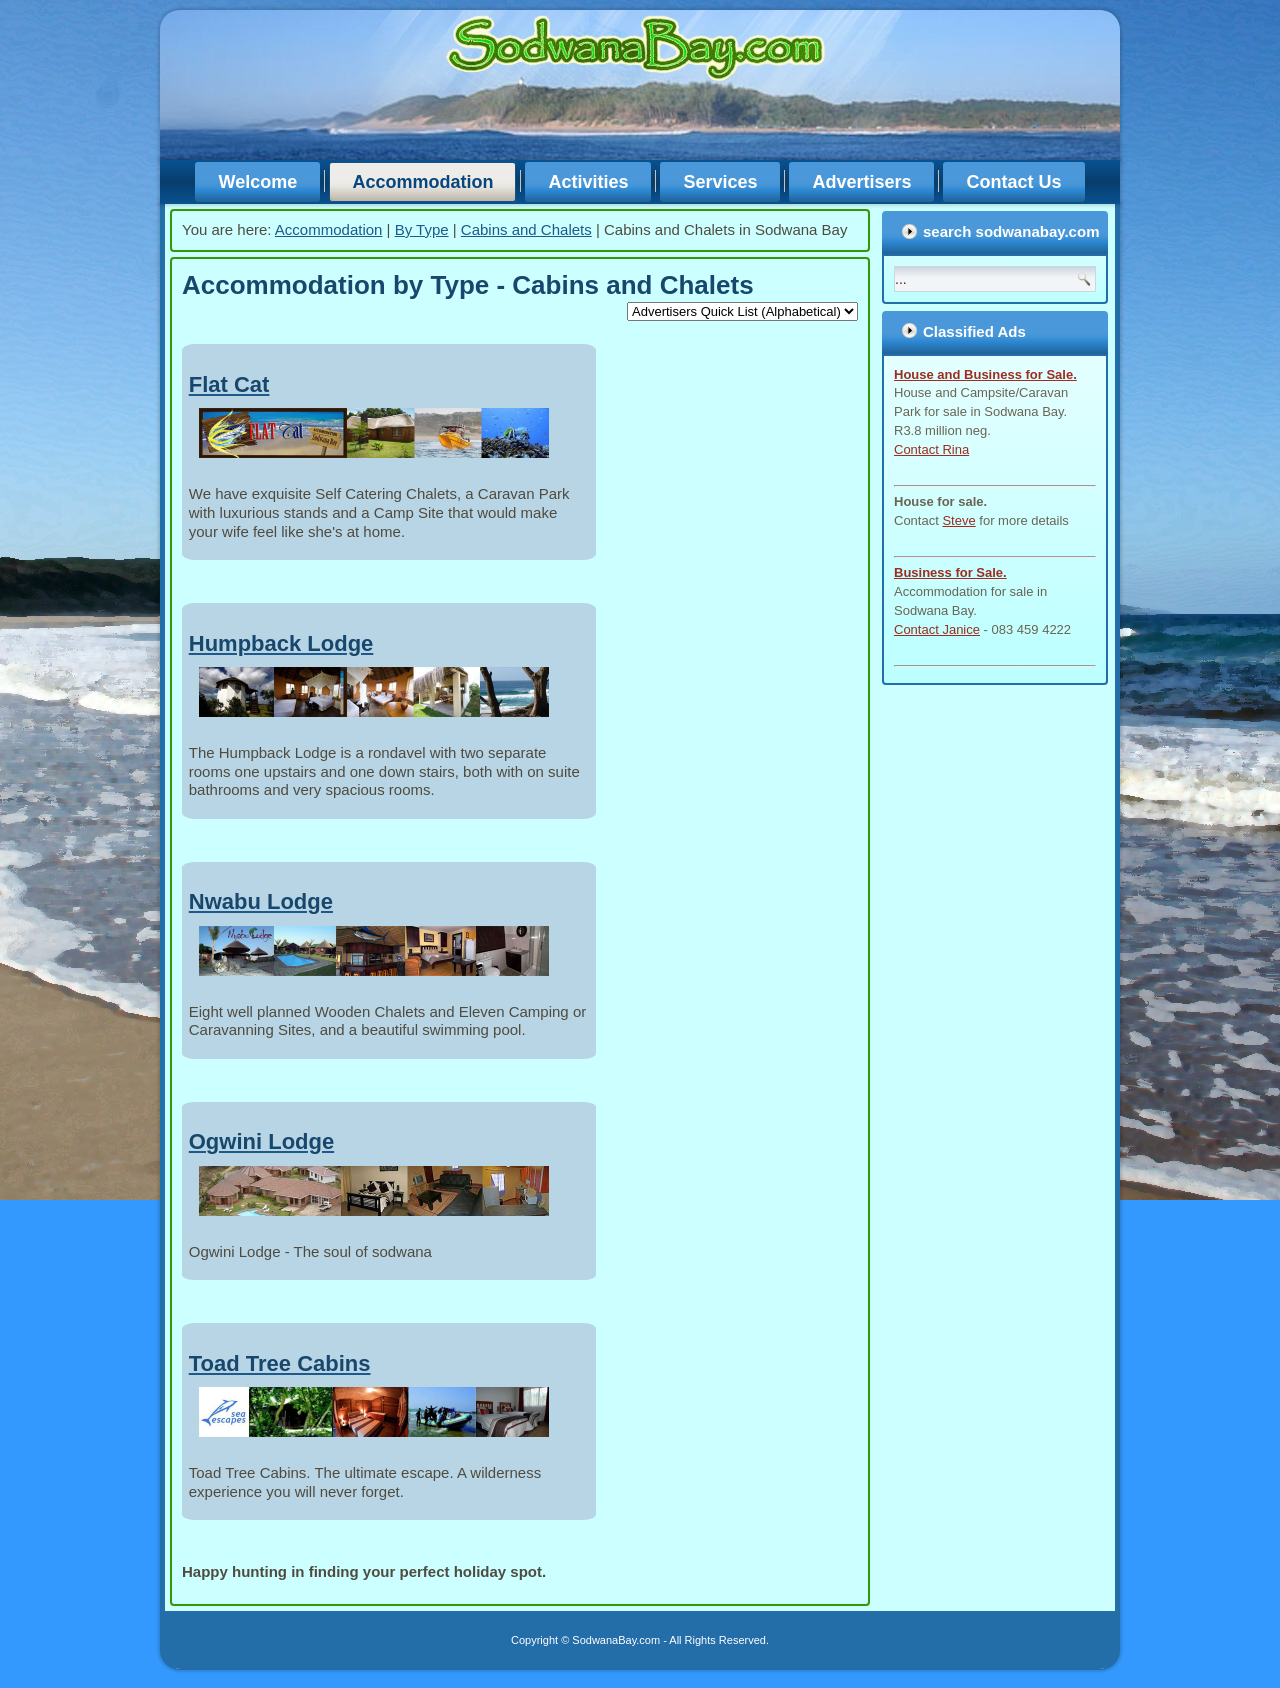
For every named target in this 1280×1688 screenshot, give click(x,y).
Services (720, 182)
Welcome (257, 182)
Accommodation (422, 182)
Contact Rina (931, 449)
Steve (958, 520)
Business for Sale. (950, 572)
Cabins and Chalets (526, 229)
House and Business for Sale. (985, 374)
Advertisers (861, 182)
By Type (422, 229)
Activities (588, 182)
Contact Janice (937, 629)
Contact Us (1013, 182)
